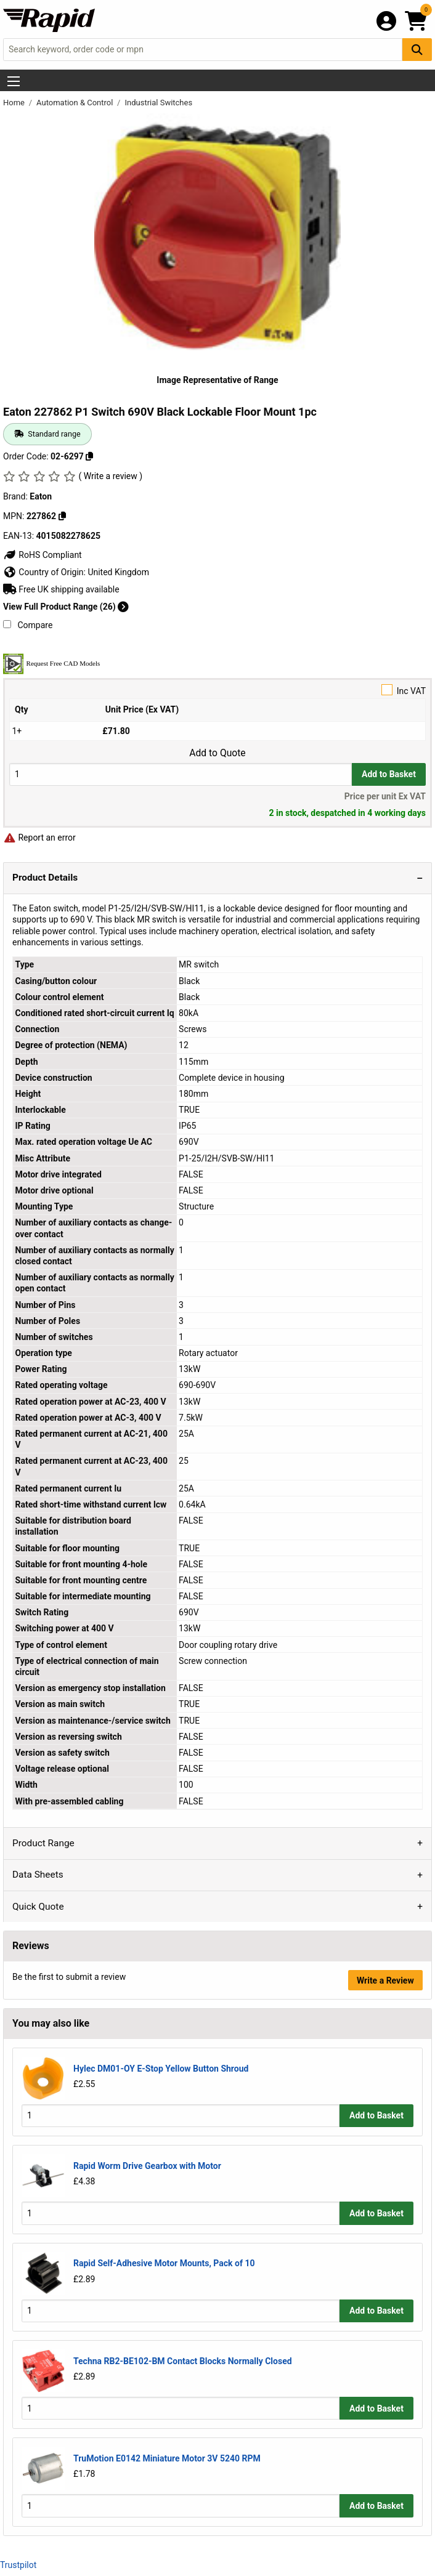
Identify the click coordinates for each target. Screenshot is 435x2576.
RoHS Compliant (42, 555)
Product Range (43, 1843)
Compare (27, 625)
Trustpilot (18, 2565)
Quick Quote (38, 1906)
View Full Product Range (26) (66, 607)
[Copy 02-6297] (89, 456)
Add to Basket (389, 774)
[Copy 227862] (62, 516)
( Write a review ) (110, 476)
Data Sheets (37, 1874)
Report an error (39, 837)
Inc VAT (217, 690)
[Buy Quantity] (180, 774)
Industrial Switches (158, 102)
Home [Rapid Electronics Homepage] (14, 102)
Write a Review (385, 1980)
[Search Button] (417, 49)
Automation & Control (75, 102)
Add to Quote (217, 753)
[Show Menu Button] (13, 81)
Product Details (45, 877)
